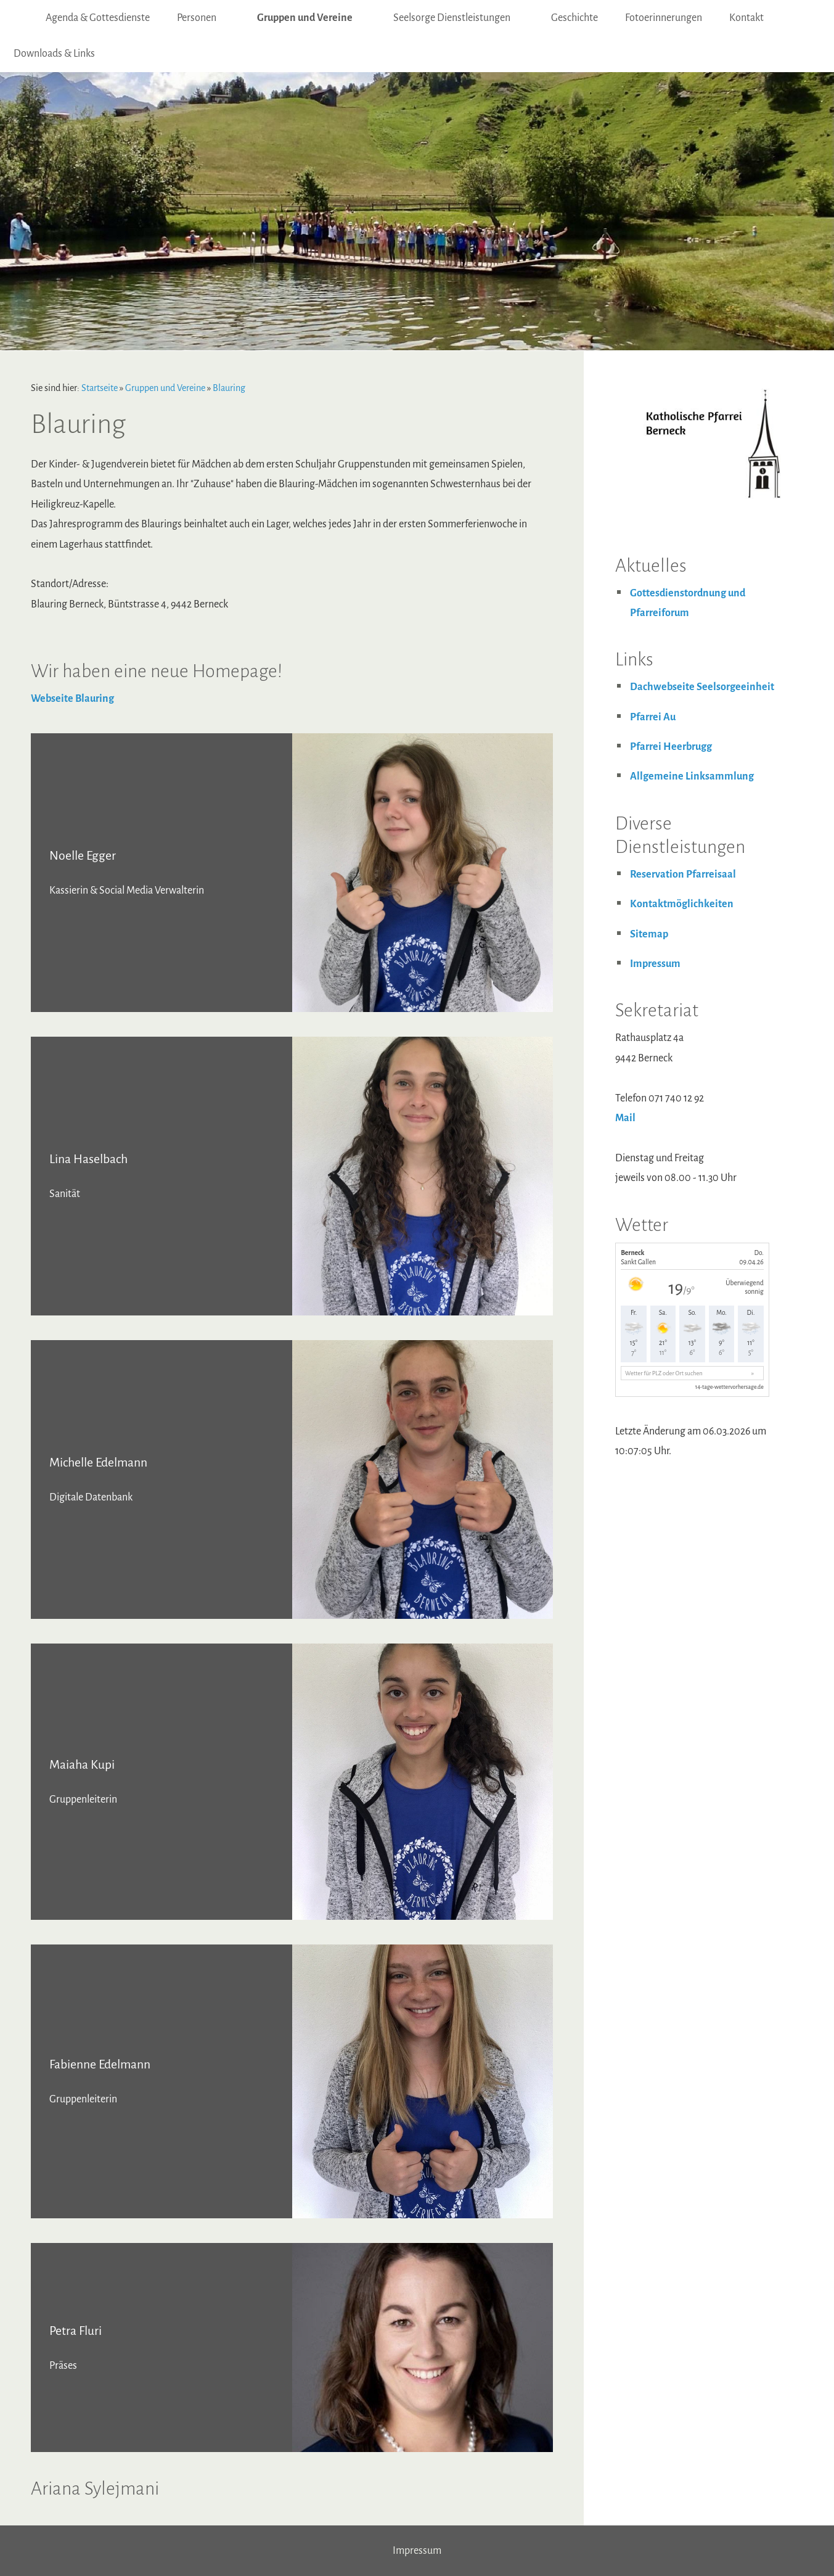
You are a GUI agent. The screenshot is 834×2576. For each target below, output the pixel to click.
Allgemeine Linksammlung (692, 776)
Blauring (229, 388)
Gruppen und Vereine (165, 388)
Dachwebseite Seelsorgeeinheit (702, 687)
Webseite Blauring (72, 698)
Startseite (99, 388)
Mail (625, 1118)
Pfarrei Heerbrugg (671, 746)
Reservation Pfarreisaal (683, 874)
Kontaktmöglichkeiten (682, 904)
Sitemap (649, 934)
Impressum (655, 963)
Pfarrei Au (653, 717)
